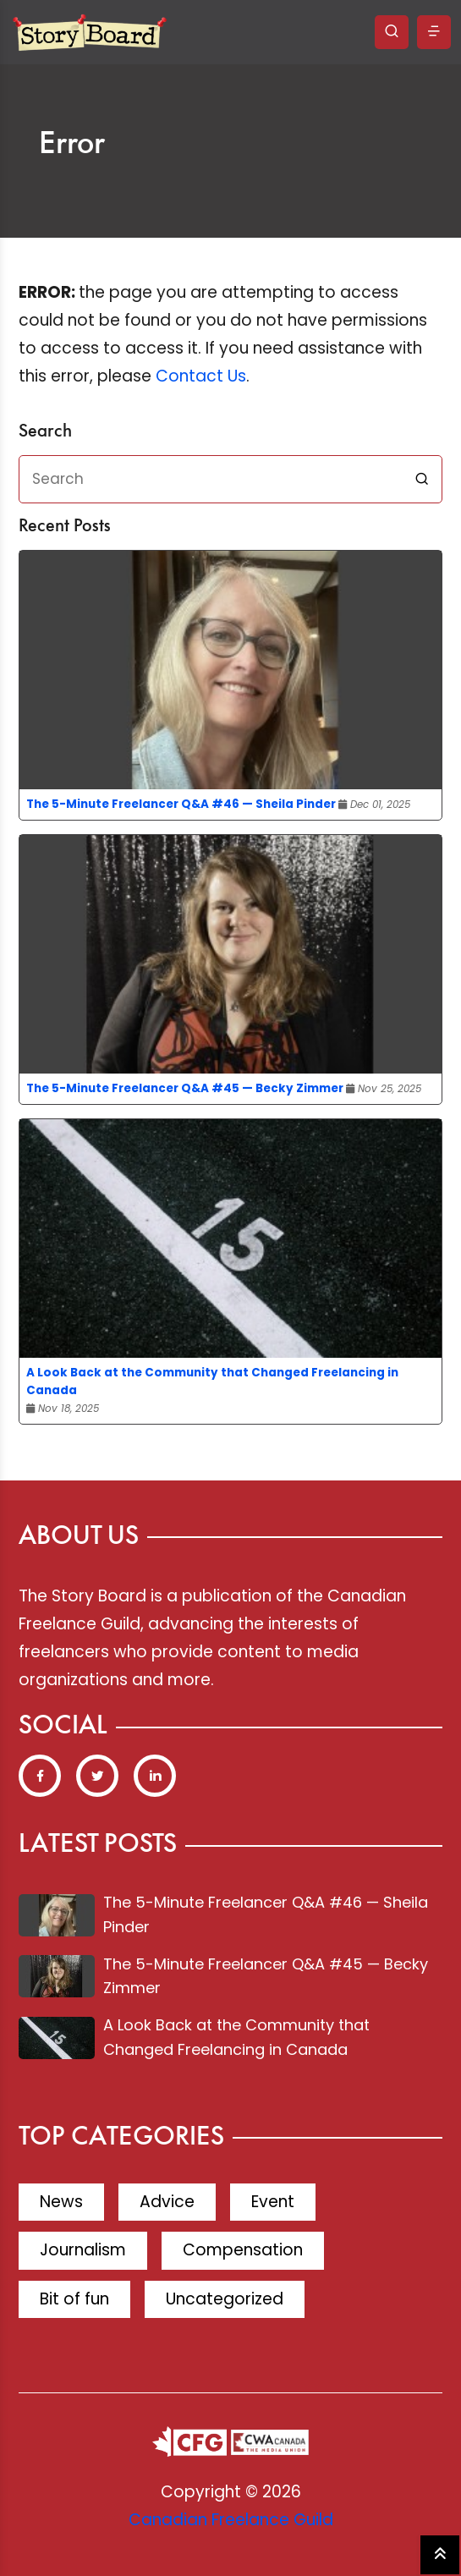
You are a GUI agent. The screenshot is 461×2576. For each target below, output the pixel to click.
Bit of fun (74, 2299)
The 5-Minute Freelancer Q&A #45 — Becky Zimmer (184, 1088)
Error (72, 145)
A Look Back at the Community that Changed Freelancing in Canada (212, 1381)
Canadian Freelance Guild (231, 2519)
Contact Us (201, 376)
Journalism (83, 2249)
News (61, 2201)
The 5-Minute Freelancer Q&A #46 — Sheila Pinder (181, 804)
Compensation (243, 2249)
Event (272, 2201)
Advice (167, 2201)
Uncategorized (224, 2299)
